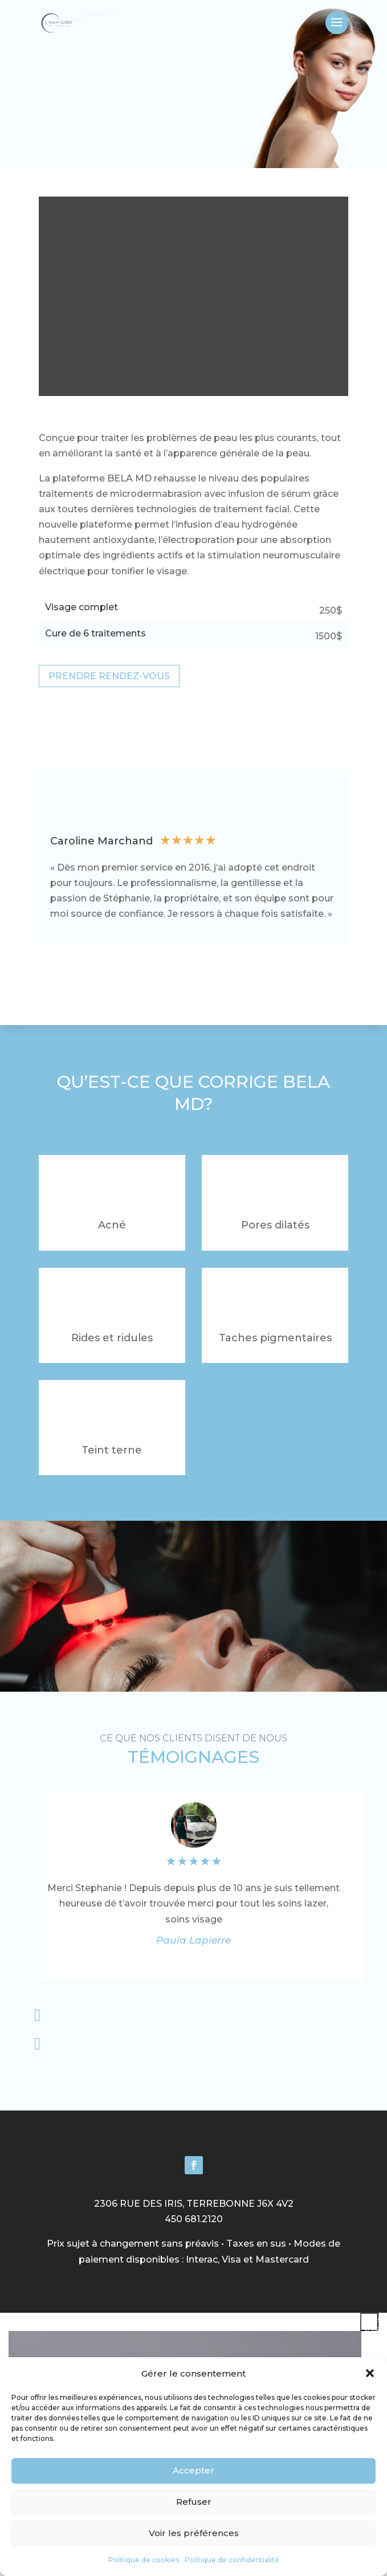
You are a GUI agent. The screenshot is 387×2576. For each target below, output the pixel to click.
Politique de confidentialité (232, 2559)
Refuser (193, 2501)
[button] (370, 2373)
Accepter (193, 2470)
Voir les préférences (194, 2533)
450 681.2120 (194, 2219)
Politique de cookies (143, 2559)
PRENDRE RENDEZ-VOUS (109, 676)
